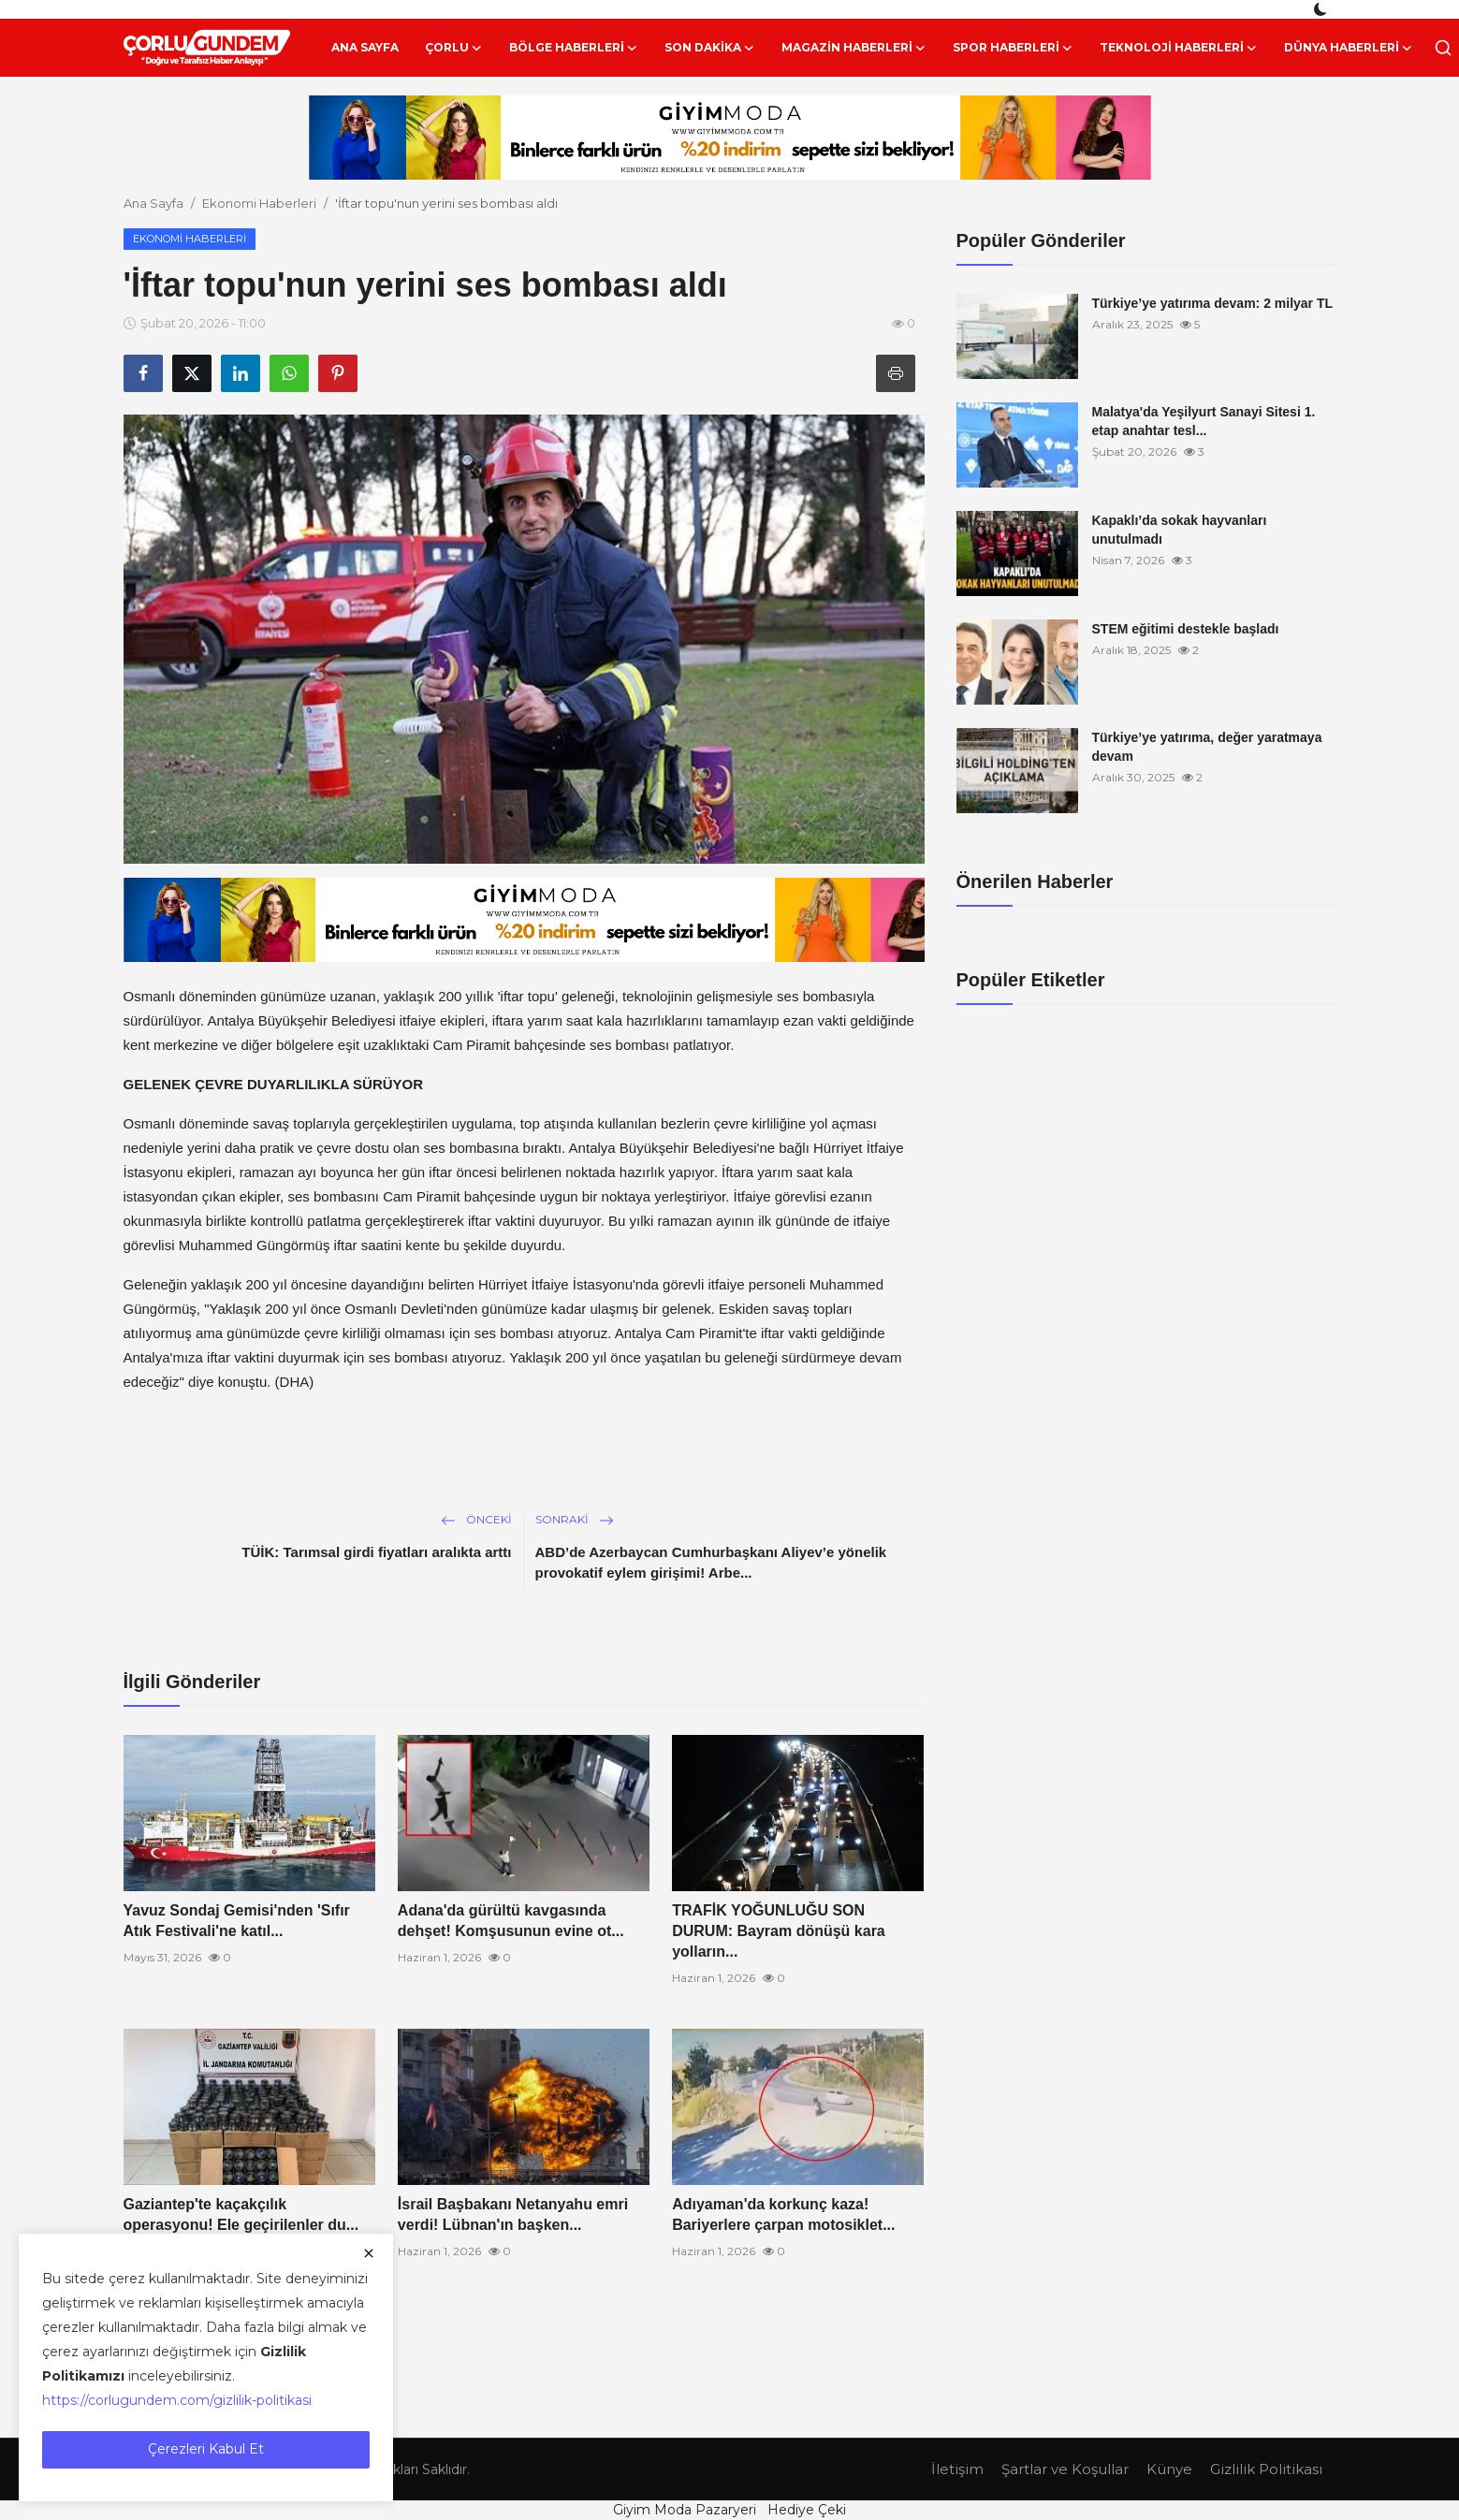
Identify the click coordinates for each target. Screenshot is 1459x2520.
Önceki (476, 1519)
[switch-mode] (1322, 9)
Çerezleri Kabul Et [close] (206, 2448)
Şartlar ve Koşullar (1065, 2469)
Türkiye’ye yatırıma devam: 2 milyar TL (1213, 303)
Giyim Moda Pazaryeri (684, 2509)
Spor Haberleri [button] (1013, 47)
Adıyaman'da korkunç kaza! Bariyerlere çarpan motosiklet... (783, 2214)
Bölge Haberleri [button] (573, 47)
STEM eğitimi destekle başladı (1185, 628)
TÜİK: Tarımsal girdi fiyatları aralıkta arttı (376, 1552)
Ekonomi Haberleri (259, 203)
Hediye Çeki (806, 2509)
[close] (369, 2253)
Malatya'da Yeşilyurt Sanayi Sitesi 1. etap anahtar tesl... (1204, 421)
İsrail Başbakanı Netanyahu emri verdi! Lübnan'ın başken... (513, 2214)
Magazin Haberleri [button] (853, 47)
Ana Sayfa (365, 47)
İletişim (957, 2469)
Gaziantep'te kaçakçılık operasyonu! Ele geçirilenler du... (241, 2214)
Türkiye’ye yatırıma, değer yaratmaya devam (1207, 747)
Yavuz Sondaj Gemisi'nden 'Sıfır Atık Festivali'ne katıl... (237, 1920)
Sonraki (574, 1519)
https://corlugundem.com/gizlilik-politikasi (177, 2400)
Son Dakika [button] (709, 47)
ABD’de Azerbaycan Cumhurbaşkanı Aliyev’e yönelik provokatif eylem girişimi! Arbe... (711, 1562)
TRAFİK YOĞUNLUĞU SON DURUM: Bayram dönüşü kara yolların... (778, 1930)
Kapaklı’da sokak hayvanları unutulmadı (1179, 529)
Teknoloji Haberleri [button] (1179, 47)
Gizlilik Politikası (1266, 2469)
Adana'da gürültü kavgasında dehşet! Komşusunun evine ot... (511, 1920)
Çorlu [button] (454, 47)
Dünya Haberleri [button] (1348, 47)
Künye (1169, 2469)
